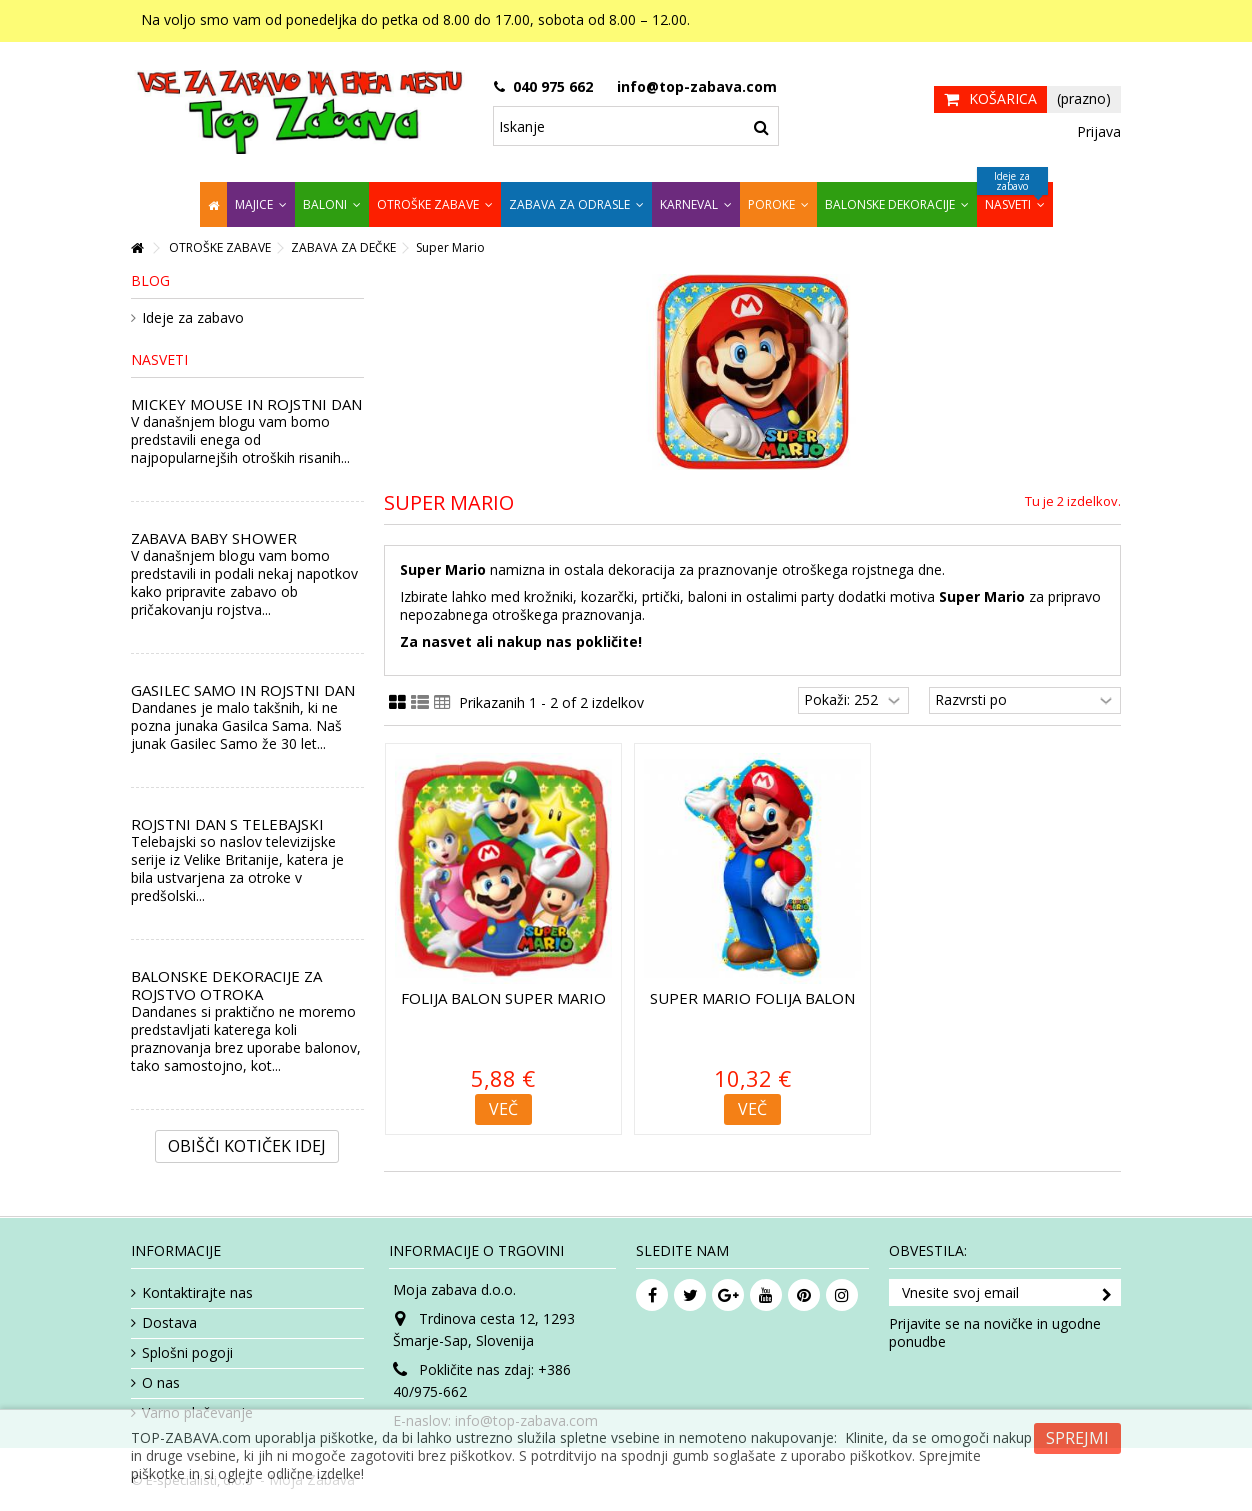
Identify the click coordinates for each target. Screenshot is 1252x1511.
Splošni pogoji (187, 1353)
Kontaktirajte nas (197, 1293)
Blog (150, 280)
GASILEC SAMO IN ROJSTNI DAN (243, 690)
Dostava (169, 1323)
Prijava (1097, 131)
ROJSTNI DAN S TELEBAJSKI (227, 824)
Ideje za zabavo (193, 318)
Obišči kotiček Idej (247, 1146)
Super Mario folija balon (752, 998)
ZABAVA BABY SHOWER (214, 538)
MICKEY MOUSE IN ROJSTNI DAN (246, 404)
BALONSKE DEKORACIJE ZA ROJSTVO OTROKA (226, 985)
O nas (161, 1383)
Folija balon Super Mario (503, 998)
